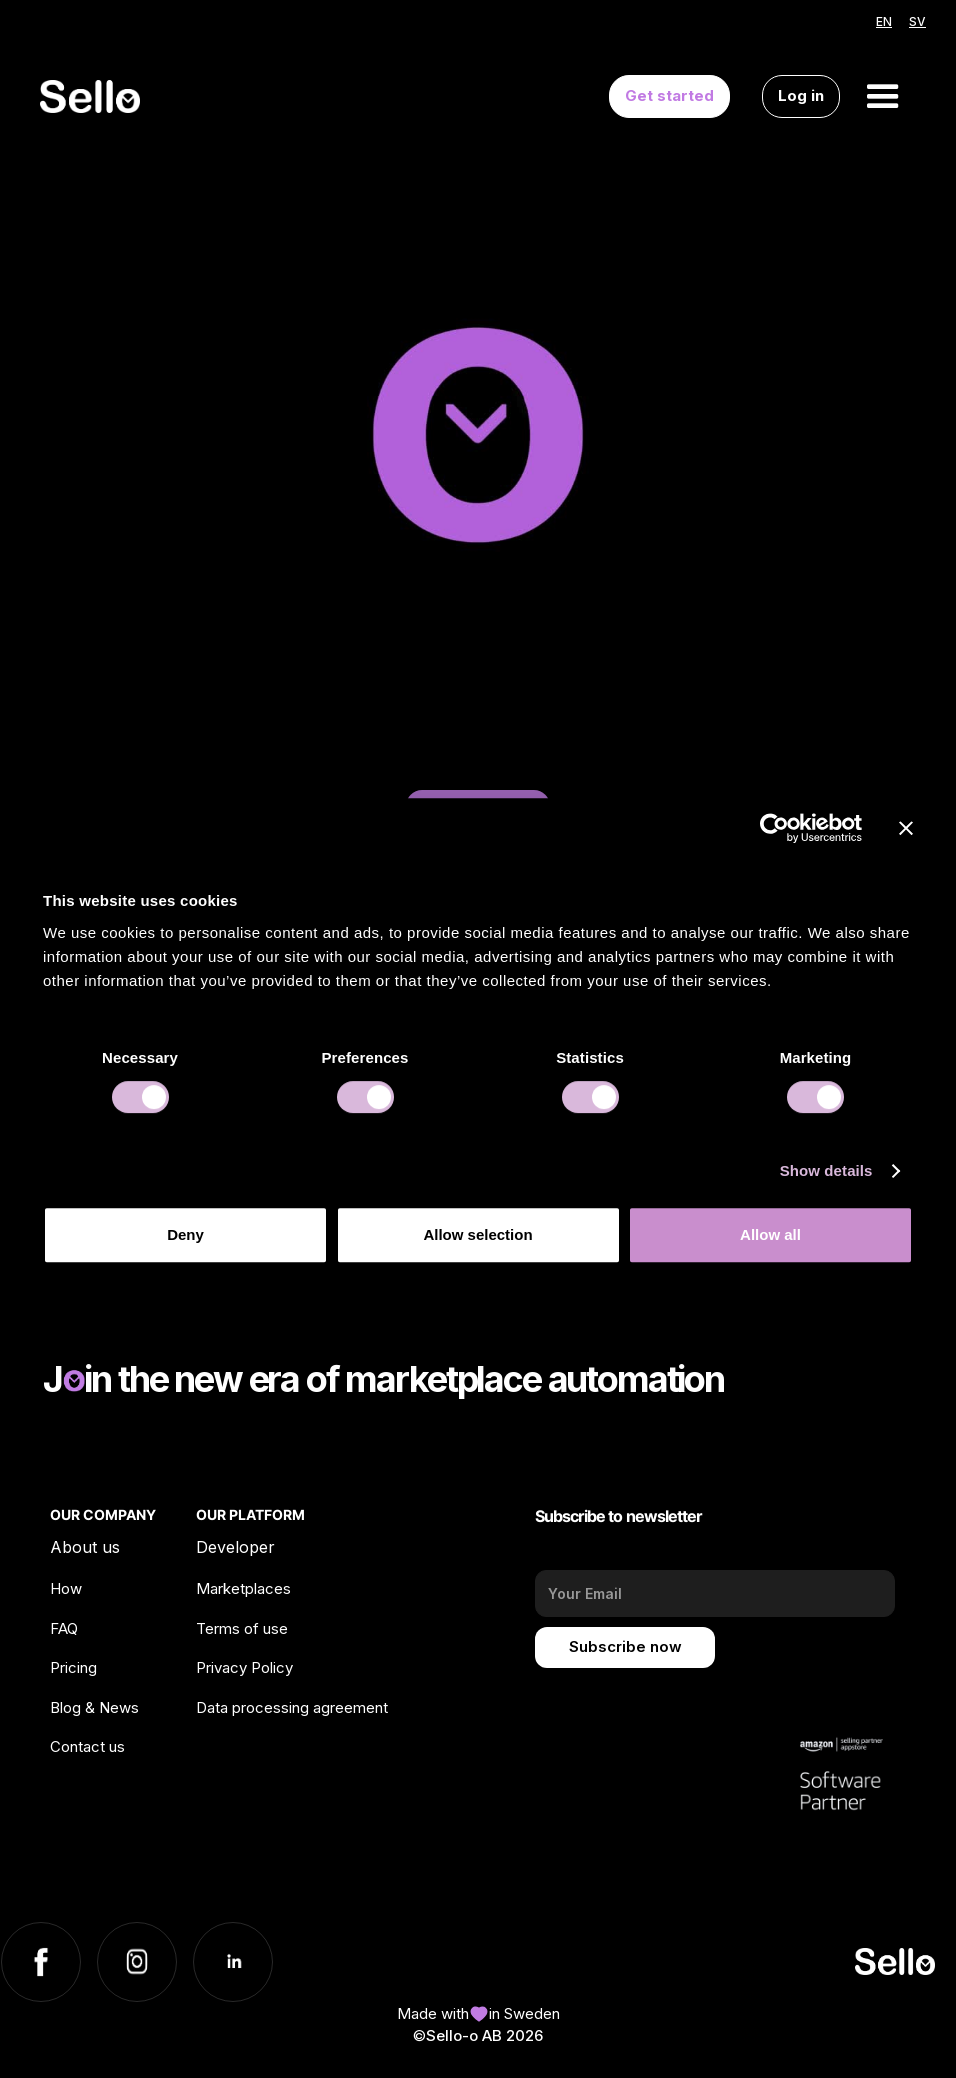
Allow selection (477, 1234)
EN (884, 21)
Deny (185, 1234)
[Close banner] (906, 828)
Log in (801, 95)
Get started (669, 95)
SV (917, 21)
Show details (826, 1170)
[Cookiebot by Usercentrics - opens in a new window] (774, 828)
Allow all (770, 1234)
